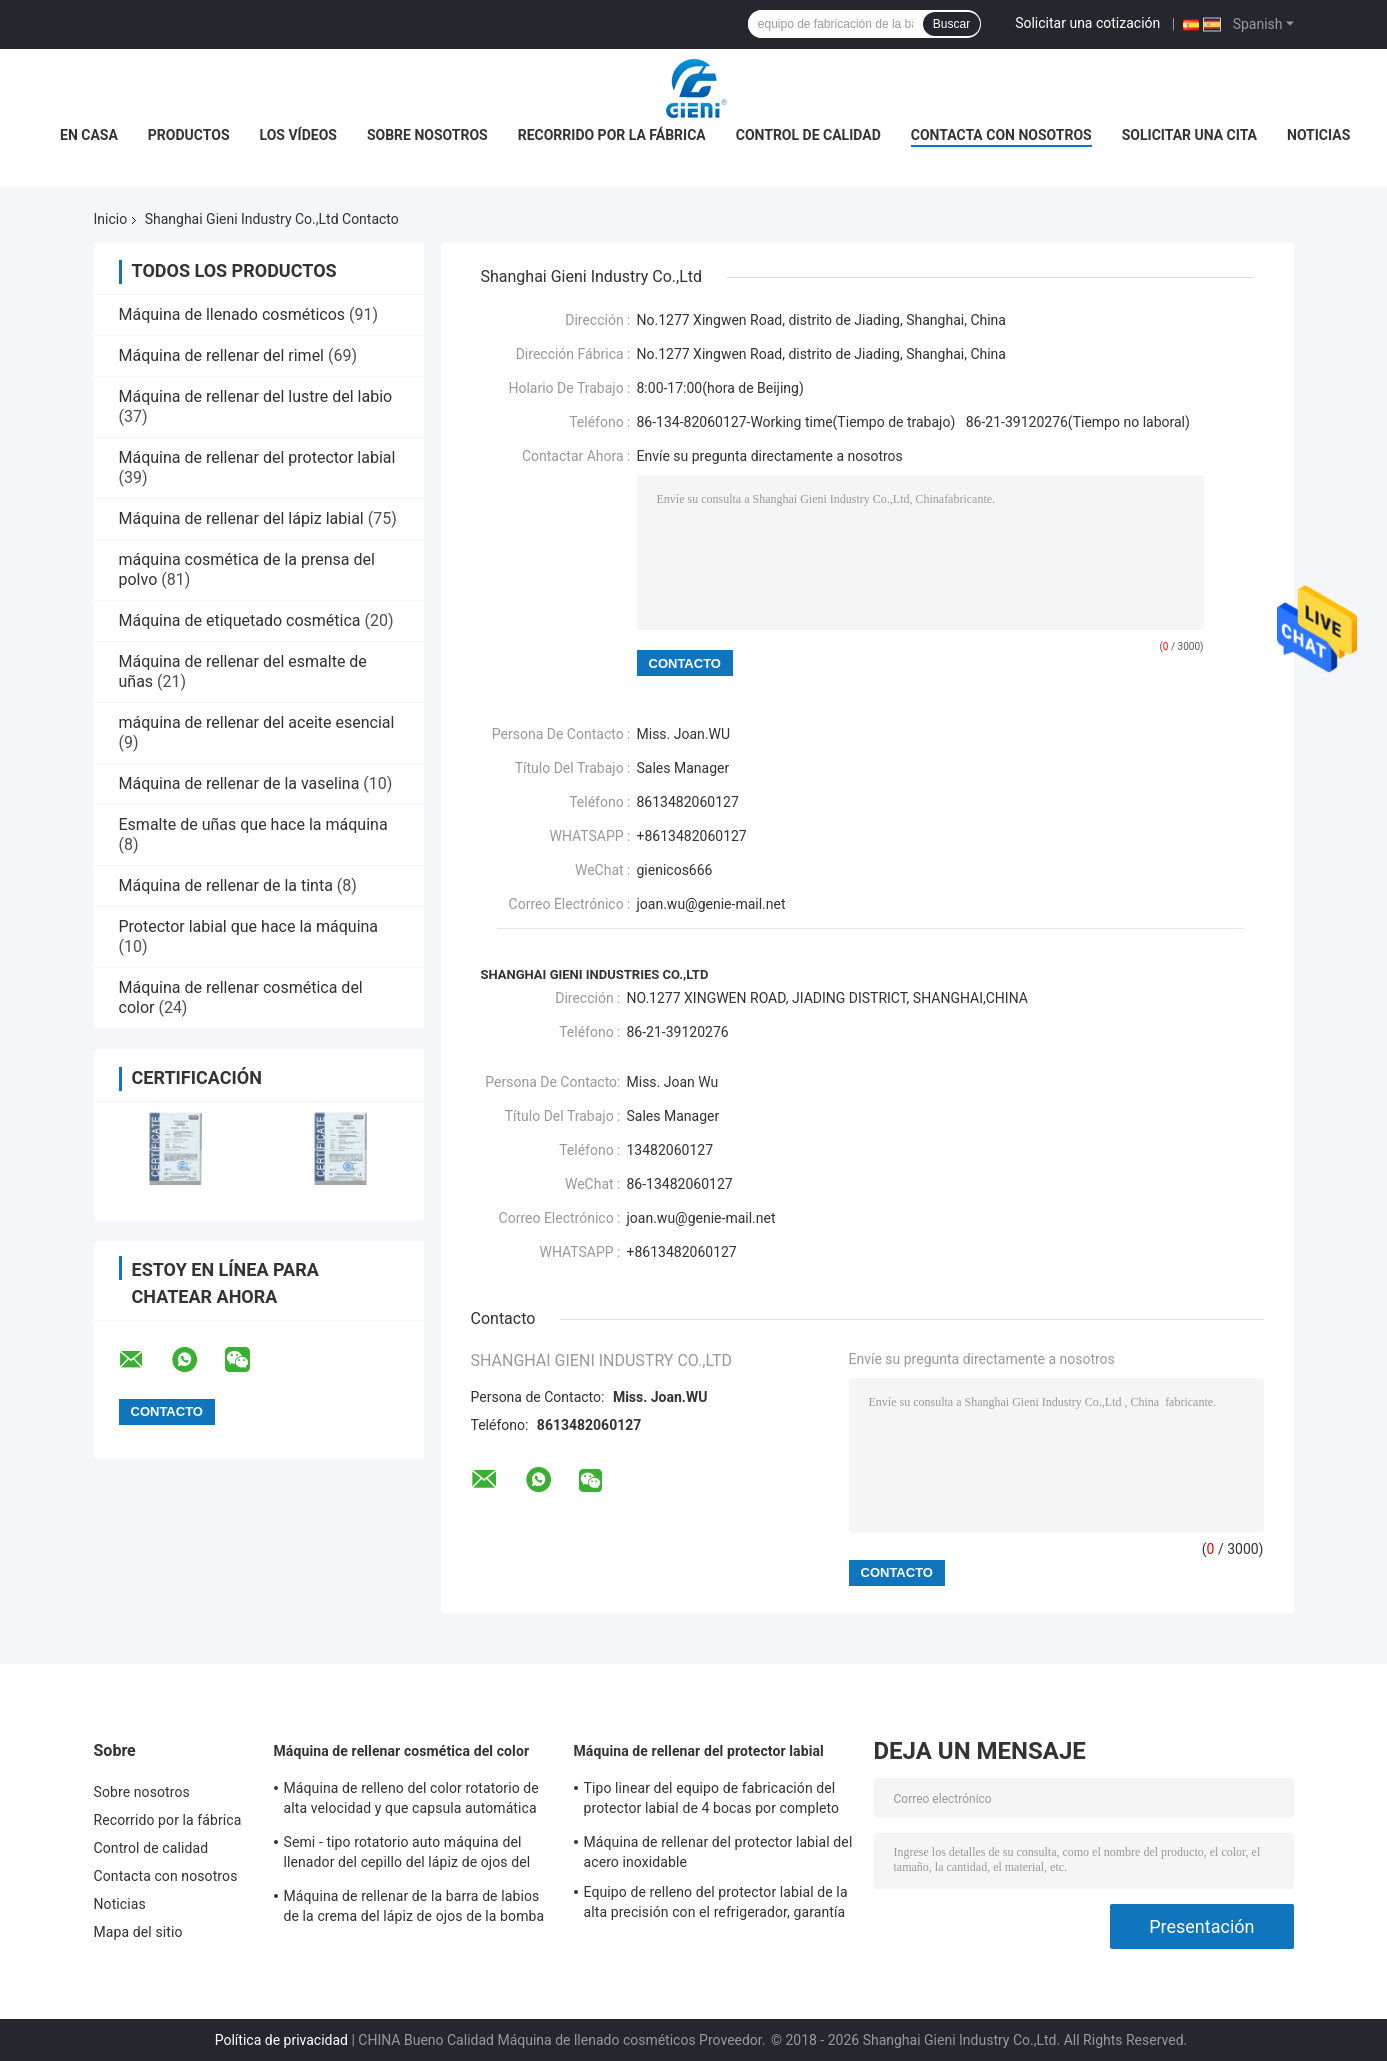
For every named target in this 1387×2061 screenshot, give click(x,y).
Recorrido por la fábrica (612, 135)
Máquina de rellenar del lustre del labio (256, 396)
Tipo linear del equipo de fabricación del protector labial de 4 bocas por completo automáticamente (712, 1801)
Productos (189, 135)
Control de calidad (808, 135)
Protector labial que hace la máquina (249, 926)
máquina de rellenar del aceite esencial (257, 722)
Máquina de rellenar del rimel (222, 355)
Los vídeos (298, 135)
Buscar (951, 24)
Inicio (111, 219)
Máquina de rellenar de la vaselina (239, 783)
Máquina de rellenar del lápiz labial (241, 518)
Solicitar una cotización (1087, 23)
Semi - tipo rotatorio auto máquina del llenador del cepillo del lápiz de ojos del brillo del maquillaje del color (407, 1855)
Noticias (1318, 135)
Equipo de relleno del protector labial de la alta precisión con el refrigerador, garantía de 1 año (716, 1905)
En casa (89, 135)
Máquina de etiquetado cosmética (240, 620)
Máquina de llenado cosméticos (232, 314)
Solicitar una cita (1189, 135)
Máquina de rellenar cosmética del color (402, 1751)
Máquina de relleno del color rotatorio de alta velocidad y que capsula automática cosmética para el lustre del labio (411, 1801)
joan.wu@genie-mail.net (711, 904)
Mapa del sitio (138, 1932)
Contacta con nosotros (1001, 135)
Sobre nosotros (427, 135)
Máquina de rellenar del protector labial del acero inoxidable (718, 1852)
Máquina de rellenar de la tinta (226, 885)
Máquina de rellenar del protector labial (257, 457)
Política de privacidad (281, 2040)
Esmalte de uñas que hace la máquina (253, 824)
